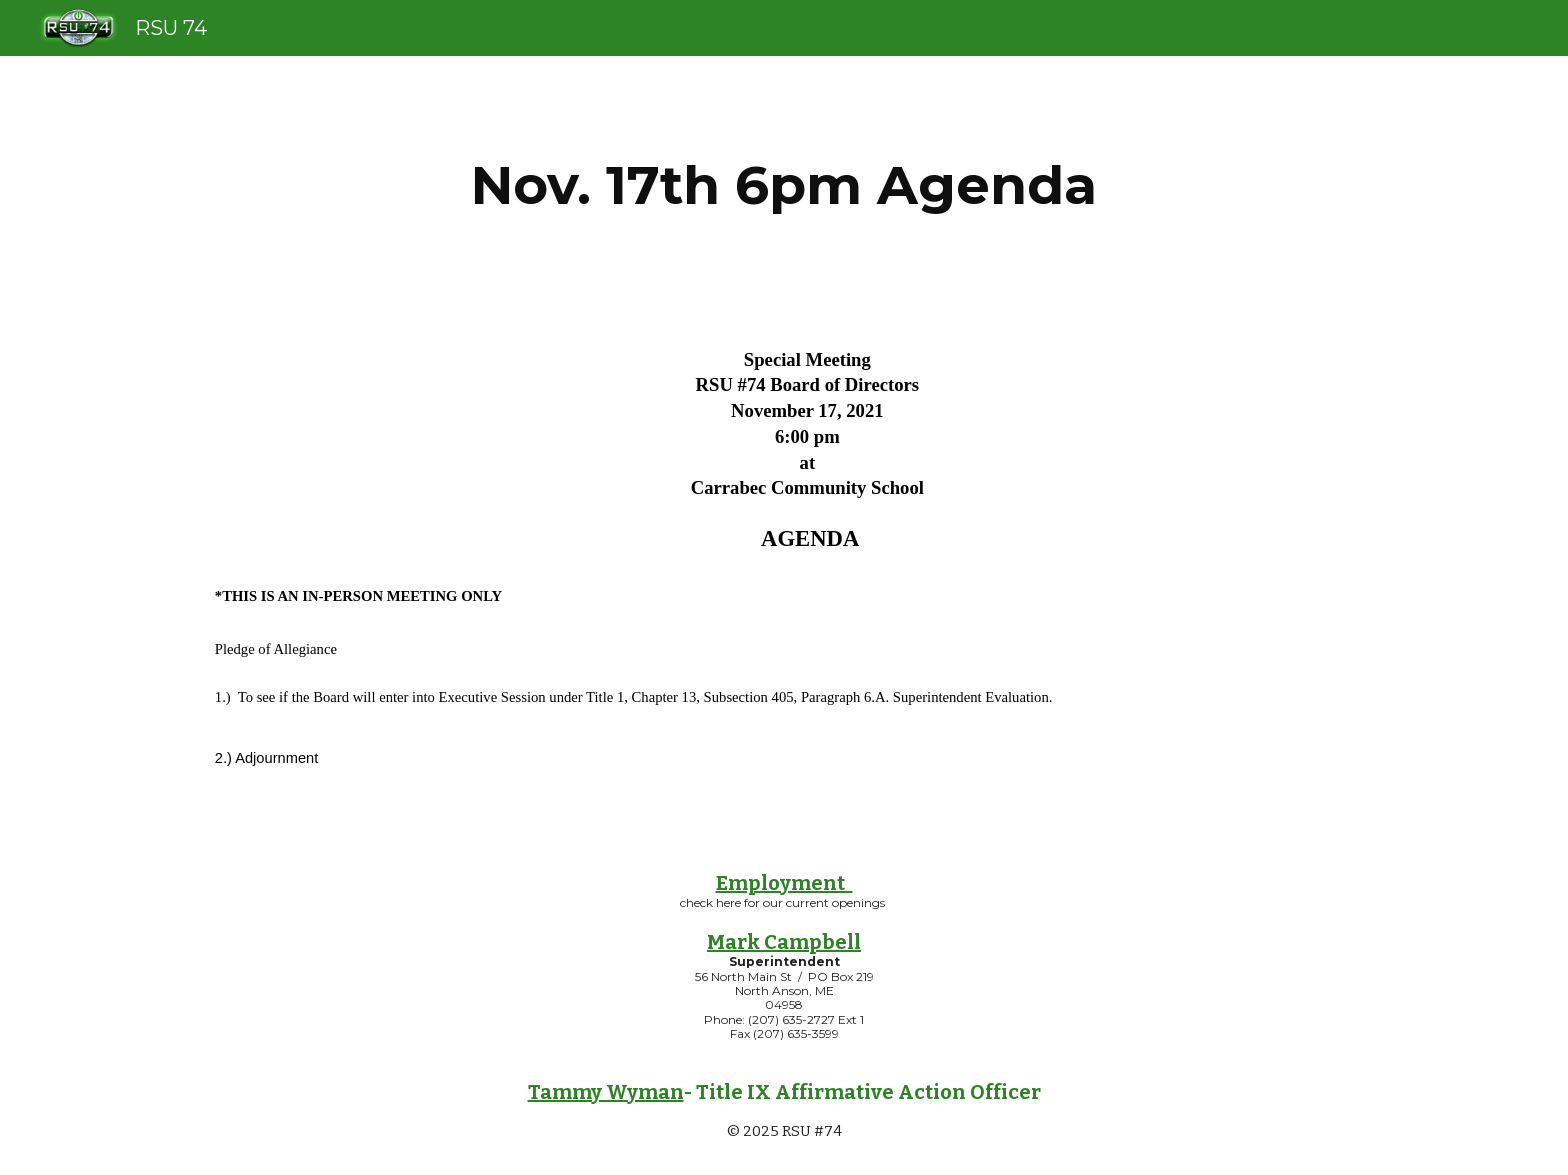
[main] (784, 185)
